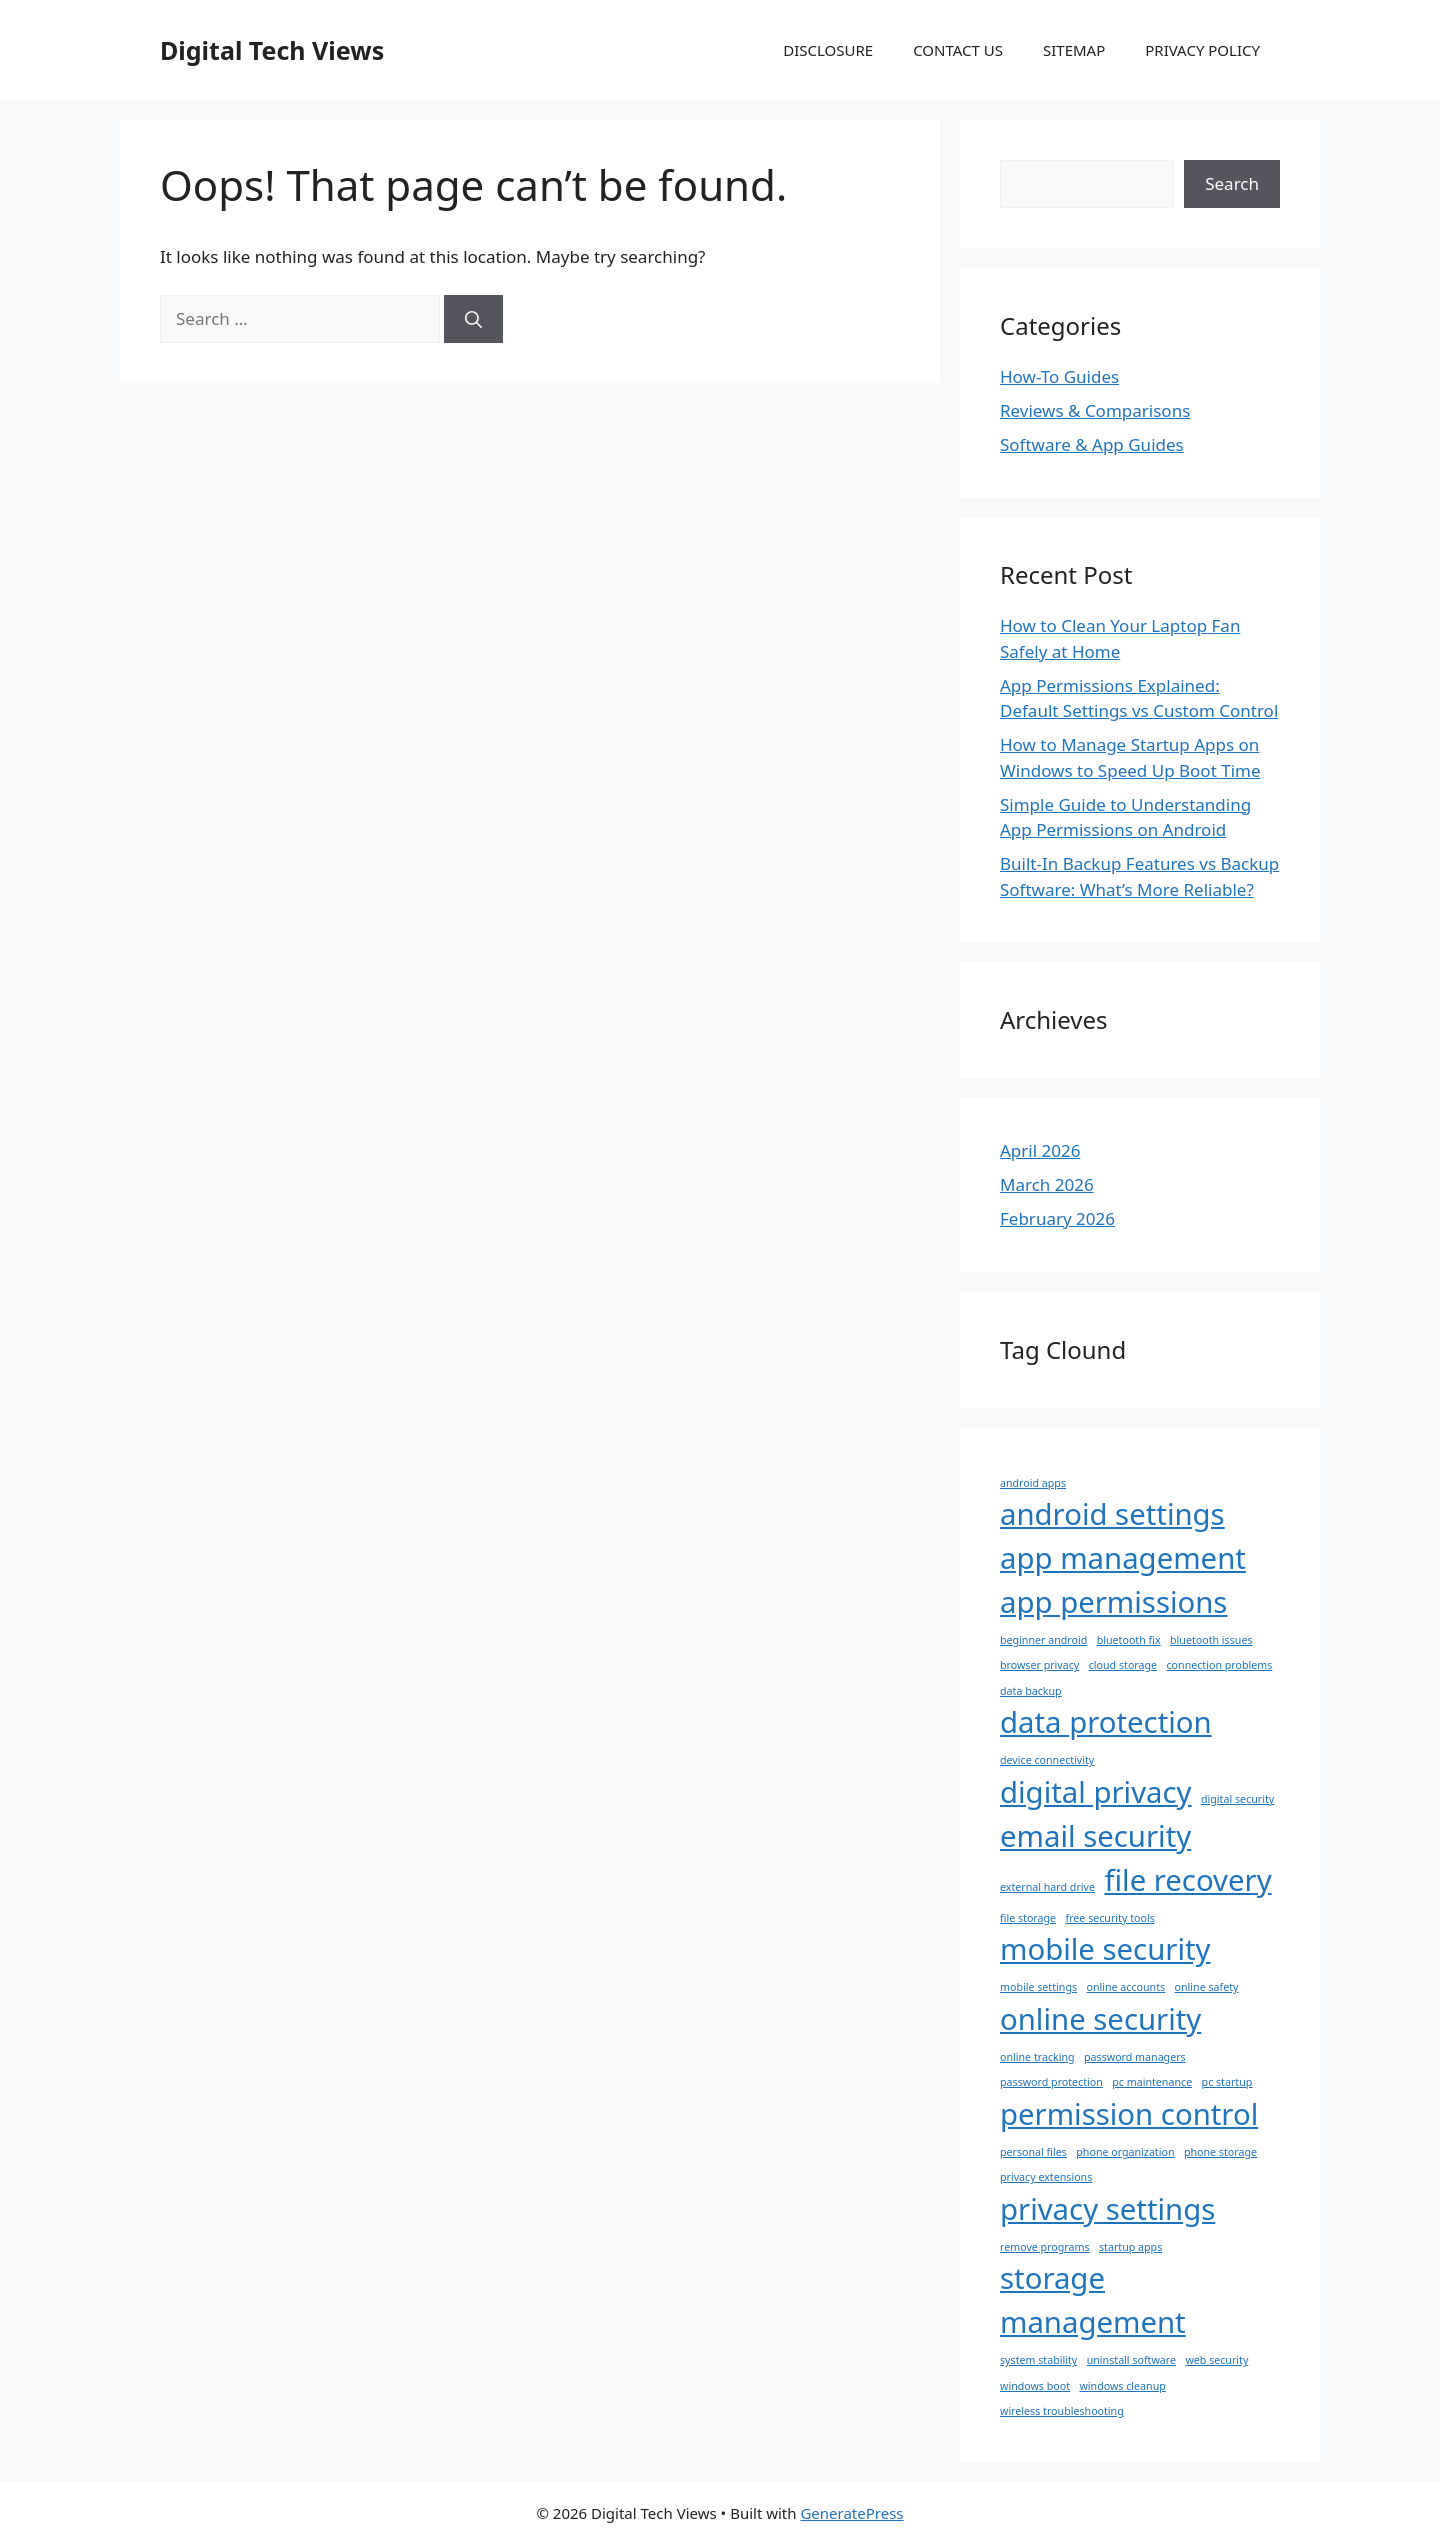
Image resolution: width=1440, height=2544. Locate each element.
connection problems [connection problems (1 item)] (1220, 1665)
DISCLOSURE (828, 50)
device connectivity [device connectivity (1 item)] (1047, 1760)
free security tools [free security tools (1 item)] (1110, 1918)
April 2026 (1040, 1150)
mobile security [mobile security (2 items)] (1105, 1949)
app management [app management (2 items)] (1123, 1558)
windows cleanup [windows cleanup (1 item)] (1122, 2386)
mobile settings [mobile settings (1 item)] (1038, 1987)
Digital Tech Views (272, 50)
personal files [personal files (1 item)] (1033, 2152)
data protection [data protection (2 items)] (1106, 1722)
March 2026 (1047, 1184)
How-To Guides (1059, 376)
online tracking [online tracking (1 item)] (1037, 2057)
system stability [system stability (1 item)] (1038, 2360)
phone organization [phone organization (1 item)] (1125, 2152)
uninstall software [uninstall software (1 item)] (1131, 2360)
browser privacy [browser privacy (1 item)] (1039, 1665)
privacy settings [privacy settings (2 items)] (1107, 2209)
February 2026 (1057, 1218)
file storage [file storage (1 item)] (1028, 1918)
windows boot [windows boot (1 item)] (1035, 2386)
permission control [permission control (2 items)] (1129, 2114)
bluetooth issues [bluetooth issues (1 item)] (1211, 1640)
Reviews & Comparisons (1095, 410)
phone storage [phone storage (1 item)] (1220, 2152)
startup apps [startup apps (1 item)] (1130, 2247)
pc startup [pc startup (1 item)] (1227, 2082)
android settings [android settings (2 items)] (1112, 1514)
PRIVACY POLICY (1202, 50)
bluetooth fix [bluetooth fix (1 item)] (1129, 1640)
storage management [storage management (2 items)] (1093, 2300)
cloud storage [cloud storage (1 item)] (1123, 1665)
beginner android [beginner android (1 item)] (1043, 1640)
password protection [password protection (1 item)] (1051, 2082)
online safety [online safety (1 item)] (1207, 1987)
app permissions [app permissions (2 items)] (1113, 1602)
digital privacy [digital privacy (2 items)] (1096, 1792)
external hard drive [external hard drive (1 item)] (1047, 1887)
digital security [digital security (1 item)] (1237, 1799)
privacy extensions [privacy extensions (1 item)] (1046, 2177)
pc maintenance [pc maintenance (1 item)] (1152, 2082)
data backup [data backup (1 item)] (1031, 1691)
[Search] (473, 319)
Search (1232, 183)
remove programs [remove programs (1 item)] (1045, 2247)
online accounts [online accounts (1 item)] (1125, 1987)
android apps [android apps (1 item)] (1033, 1483)
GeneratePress (851, 2513)
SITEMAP (1074, 50)
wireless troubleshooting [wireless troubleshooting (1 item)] (1062, 2411)
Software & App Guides (1092, 444)
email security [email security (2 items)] (1095, 1836)
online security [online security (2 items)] (1100, 2019)
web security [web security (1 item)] (1216, 2360)
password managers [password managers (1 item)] (1135, 2057)
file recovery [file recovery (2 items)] (1187, 1880)
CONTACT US (958, 50)
